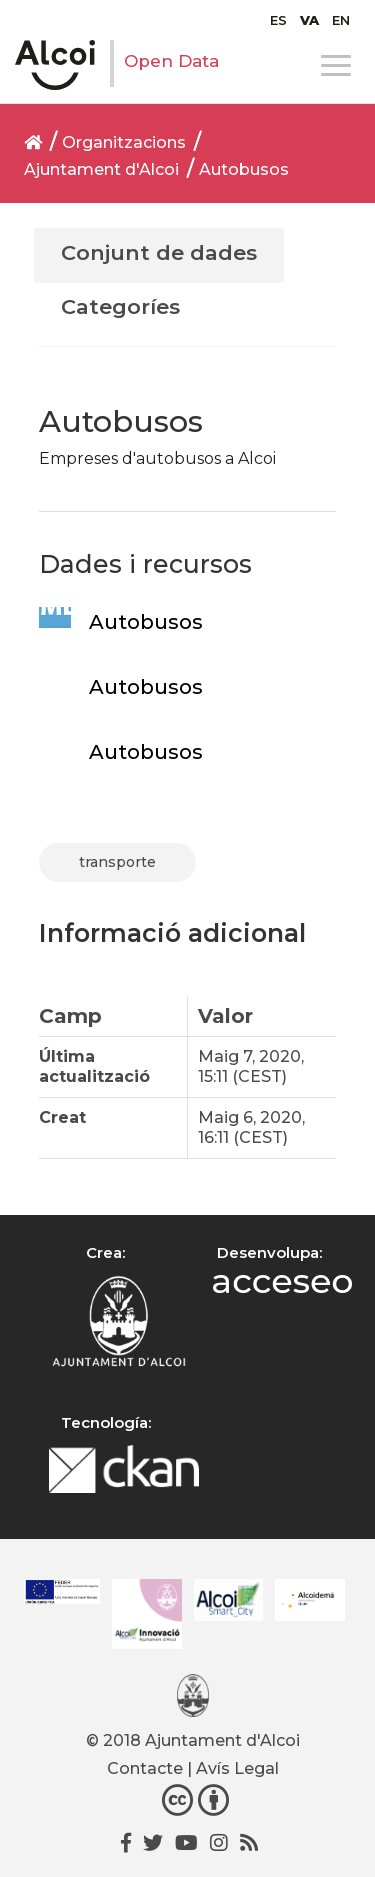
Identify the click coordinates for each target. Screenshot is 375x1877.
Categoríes (120, 306)
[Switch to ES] (278, 20)
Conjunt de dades (159, 252)
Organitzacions (124, 142)
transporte (117, 862)
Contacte (145, 1768)
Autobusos (244, 169)
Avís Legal (237, 1768)
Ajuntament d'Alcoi (101, 169)
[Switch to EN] (341, 20)
